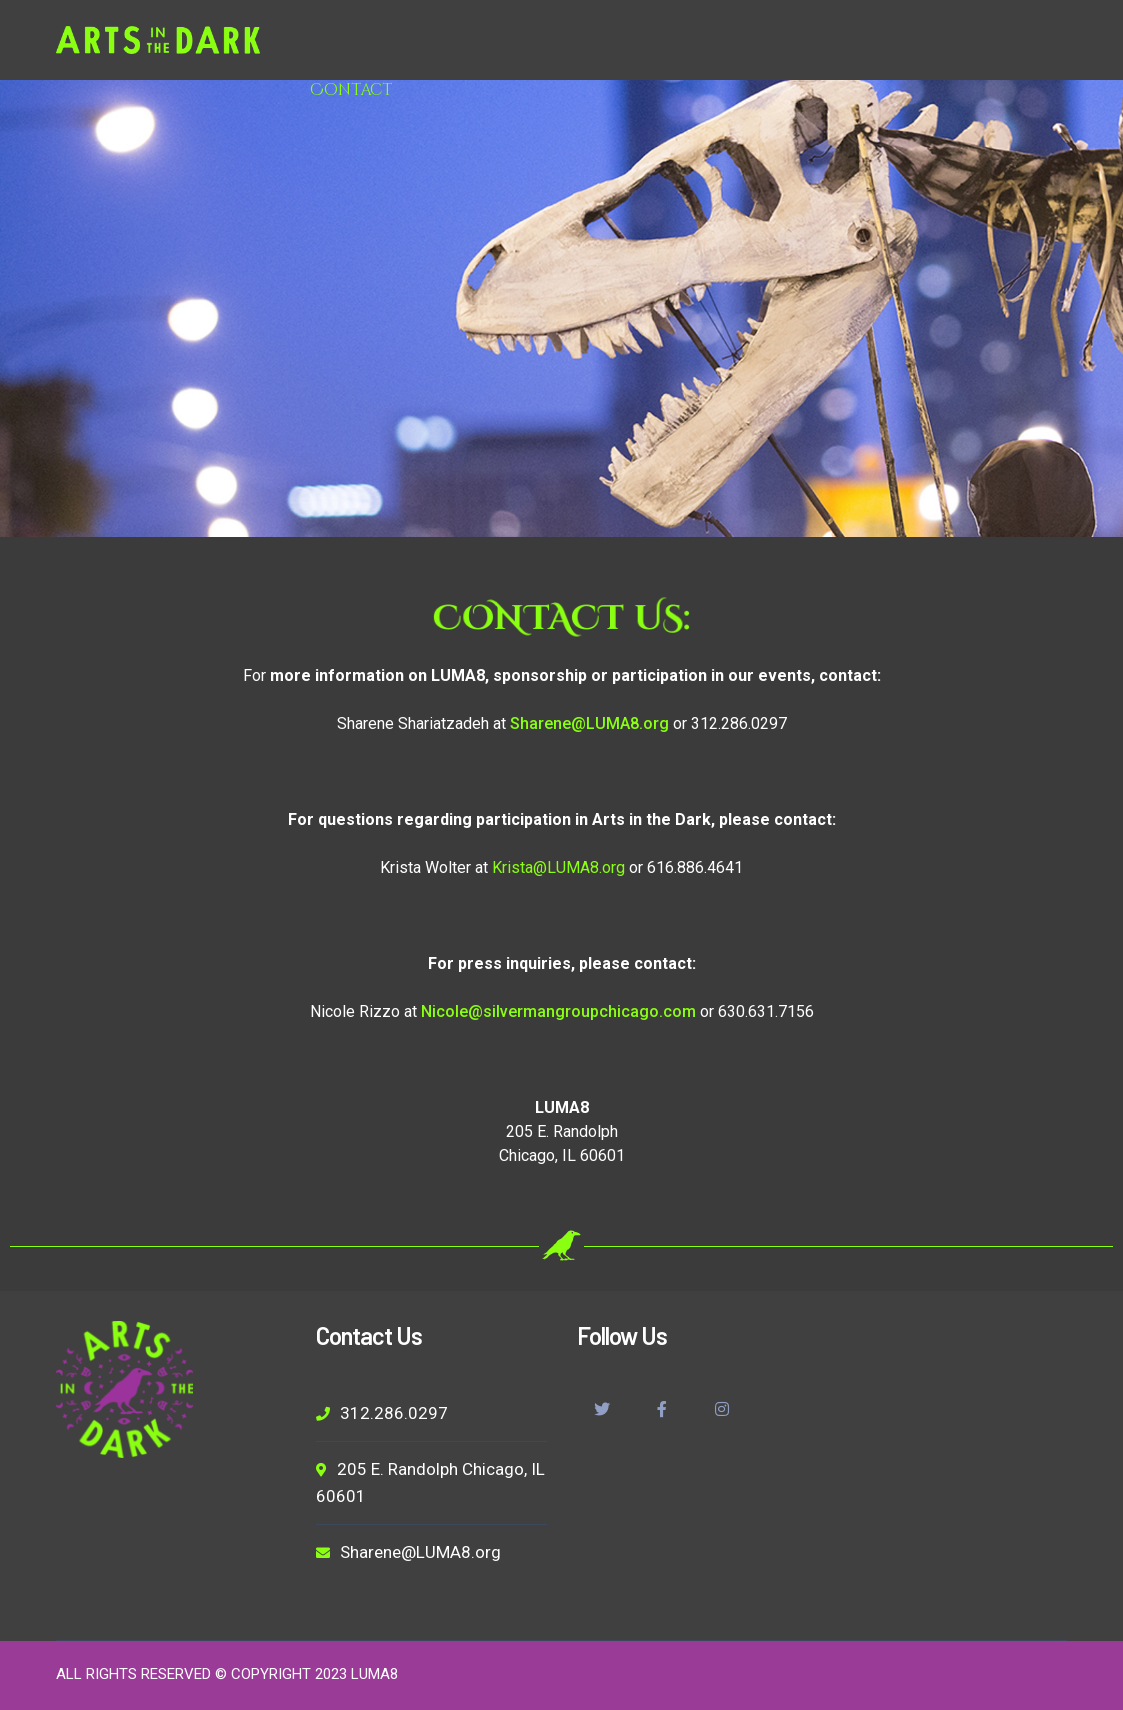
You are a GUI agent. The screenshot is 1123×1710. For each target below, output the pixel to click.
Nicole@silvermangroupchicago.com (558, 1011)
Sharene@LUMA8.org (589, 723)
